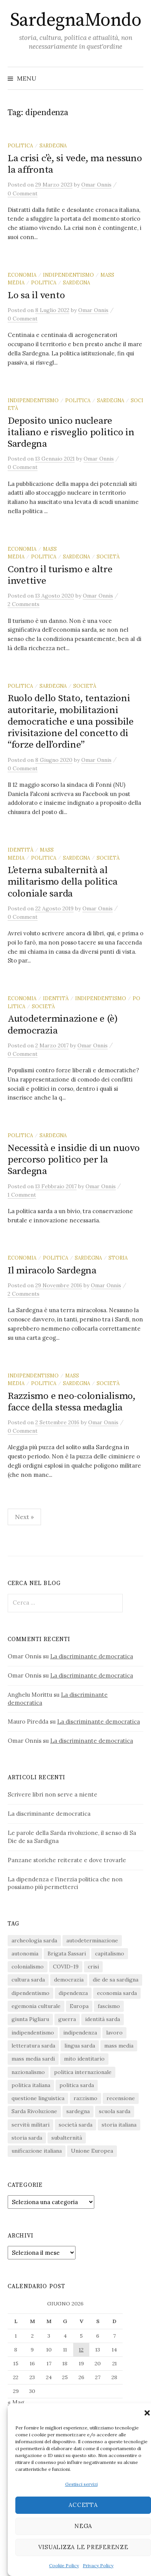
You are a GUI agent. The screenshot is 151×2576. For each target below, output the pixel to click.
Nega (83, 2526)
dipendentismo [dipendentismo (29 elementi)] (30, 1993)
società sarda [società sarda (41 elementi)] (75, 2124)
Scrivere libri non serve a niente (52, 1794)
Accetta (83, 2504)
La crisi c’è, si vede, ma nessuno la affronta (75, 164)
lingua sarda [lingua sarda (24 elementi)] (79, 2045)
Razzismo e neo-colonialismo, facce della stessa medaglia (72, 1401)
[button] (147, 2413)
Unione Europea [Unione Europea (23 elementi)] (92, 2150)
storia (118, 1258)
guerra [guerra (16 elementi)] (67, 2019)
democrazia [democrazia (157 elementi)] (69, 1979)
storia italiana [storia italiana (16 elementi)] (119, 2124)
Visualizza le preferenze (83, 2547)
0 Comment (23, 193)
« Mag (16, 2402)
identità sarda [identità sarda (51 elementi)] (102, 2019)
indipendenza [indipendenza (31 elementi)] (80, 2032)
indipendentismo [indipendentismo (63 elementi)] (32, 2032)
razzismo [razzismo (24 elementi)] (85, 2098)
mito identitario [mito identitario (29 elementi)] (84, 2058)
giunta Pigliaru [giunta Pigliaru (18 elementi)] (30, 2019)
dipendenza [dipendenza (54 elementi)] (73, 1993)
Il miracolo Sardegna (52, 1270)
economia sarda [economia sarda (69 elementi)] (117, 1993)
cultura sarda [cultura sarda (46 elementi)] (28, 1979)
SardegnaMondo (75, 20)
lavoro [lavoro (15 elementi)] (114, 2032)
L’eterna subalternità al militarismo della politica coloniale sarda (62, 881)
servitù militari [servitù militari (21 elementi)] (30, 2124)
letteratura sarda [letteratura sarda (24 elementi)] (33, 2045)
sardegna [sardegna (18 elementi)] (78, 2111)
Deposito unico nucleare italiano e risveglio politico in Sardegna (71, 432)
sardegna (53, 145)
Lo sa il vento (36, 295)
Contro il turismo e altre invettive (60, 575)
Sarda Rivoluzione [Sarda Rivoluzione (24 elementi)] (34, 2111)
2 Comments (23, 604)
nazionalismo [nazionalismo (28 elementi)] (28, 2072)
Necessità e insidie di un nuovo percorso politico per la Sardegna (74, 1159)
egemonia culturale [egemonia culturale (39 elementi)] (36, 2006)
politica (20, 145)
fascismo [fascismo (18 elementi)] (109, 2006)
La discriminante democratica (91, 1656)
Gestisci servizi (81, 2484)
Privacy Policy (98, 2565)
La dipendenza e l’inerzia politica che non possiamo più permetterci (65, 1883)
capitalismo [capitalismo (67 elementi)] (109, 1953)
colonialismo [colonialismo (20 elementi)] (27, 1966)
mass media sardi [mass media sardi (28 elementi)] (33, 2058)
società (108, 556)
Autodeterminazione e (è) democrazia (63, 1024)
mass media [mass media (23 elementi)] (118, 2045)
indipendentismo (68, 275)
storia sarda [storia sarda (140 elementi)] (26, 2137)
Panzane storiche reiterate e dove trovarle (67, 1860)
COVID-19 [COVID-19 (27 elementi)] (66, 1966)
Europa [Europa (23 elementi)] (79, 2006)
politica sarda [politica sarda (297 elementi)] (76, 2085)
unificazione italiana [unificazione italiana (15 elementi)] (36, 2150)
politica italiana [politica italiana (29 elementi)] (30, 2085)
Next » (24, 1517)
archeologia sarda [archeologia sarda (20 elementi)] (34, 1940)
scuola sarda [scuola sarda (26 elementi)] (114, 2111)
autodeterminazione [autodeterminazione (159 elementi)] (92, 1940)
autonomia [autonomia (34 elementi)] (24, 1953)
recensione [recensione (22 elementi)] (121, 2098)
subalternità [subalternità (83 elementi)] (66, 2137)
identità (20, 850)
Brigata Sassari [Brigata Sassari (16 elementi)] (67, 1953)
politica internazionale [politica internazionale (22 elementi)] (83, 2072)
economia (22, 275)
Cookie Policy (64, 2565)
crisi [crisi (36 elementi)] (93, 1966)
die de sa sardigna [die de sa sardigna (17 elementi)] (115, 1979)
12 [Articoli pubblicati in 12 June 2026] (81, 2349)
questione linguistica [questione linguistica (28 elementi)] (37, 2098)
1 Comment (22, 1194)
